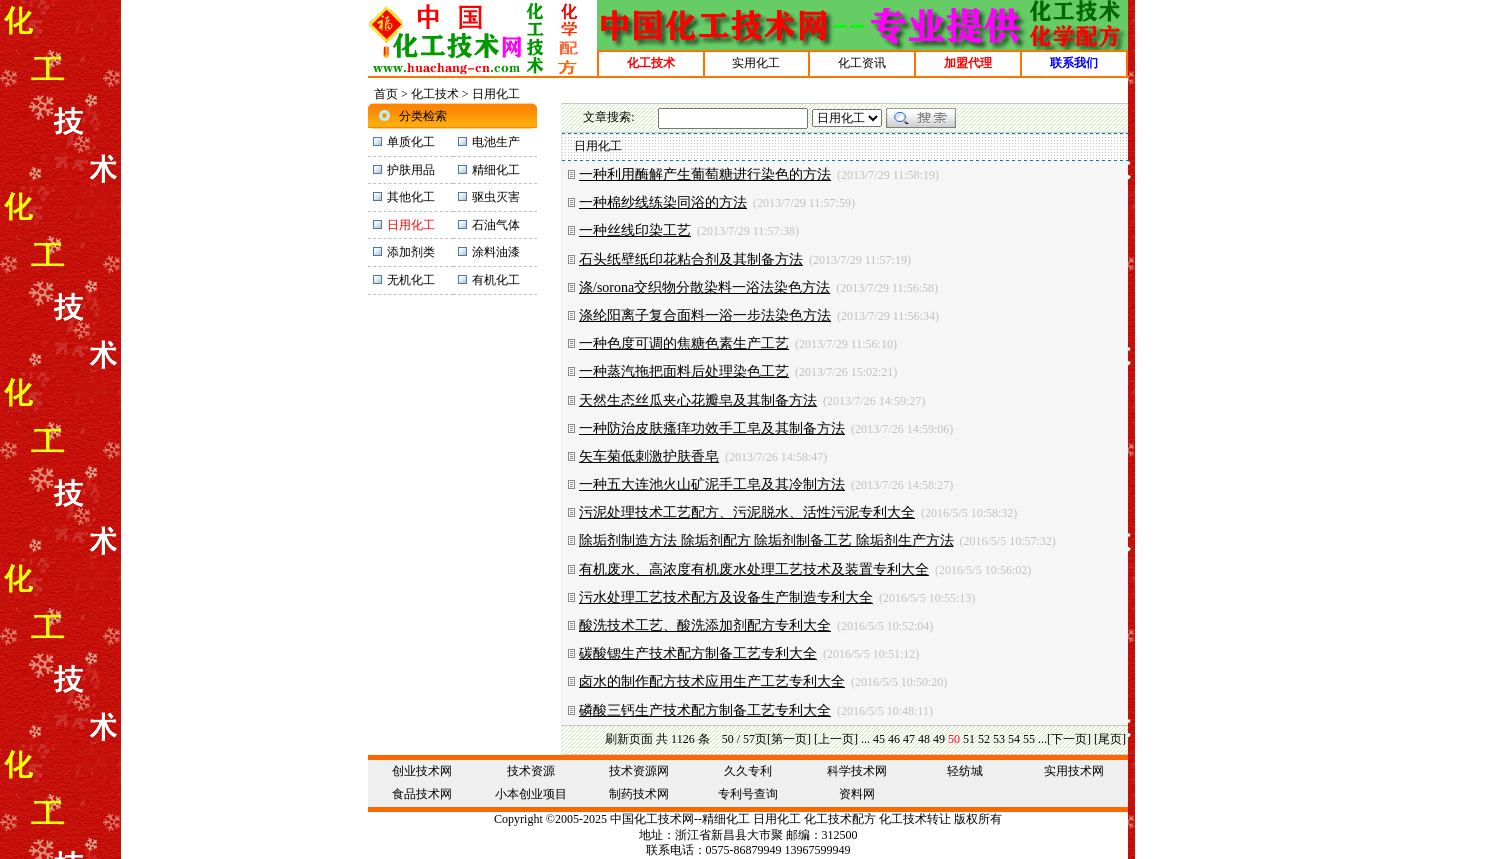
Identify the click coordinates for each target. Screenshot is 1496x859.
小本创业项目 (531, 794)
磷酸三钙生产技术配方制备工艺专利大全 (705, 710)
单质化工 (411, 142)
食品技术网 (422, 794)
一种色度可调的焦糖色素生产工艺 (684, 343)
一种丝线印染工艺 (635, 230)
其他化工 (411, 197)
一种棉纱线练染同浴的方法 (663, 202)
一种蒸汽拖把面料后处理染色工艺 (684, 371)
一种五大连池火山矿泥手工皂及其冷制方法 (712, 484)
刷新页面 (629, 739)
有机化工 (496, 280)
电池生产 (496, 142)
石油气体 (496, 225)
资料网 (857, 794)
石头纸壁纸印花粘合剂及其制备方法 (691, 259)
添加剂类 (411, 252)
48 (924, 739)
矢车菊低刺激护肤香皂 (649, 456)
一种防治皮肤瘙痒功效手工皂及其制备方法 (712, 428)
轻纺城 (965, 771)
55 (1029, 739)
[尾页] (1110, 739)
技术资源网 (639, 771)
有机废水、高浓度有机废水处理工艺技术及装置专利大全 (754, 569)
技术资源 (531, 771)
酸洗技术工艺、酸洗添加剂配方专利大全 (705, 625)
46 (894, 739)
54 (1014, 739)
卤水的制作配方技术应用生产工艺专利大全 (712, 681)
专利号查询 (748, 794)
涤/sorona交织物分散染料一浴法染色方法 (704, 287)
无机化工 (411, 280)
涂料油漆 (496, 252)
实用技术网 (1074, 771)
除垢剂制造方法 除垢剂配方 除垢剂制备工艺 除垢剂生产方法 (766, 540)
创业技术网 (422, 771)
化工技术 (435, 94)
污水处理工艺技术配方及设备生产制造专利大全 (726, 597)
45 (879, 739)
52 (984, 739)
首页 (386, 94)
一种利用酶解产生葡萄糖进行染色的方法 (705, 174)
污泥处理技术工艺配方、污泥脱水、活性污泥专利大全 (747, 512)
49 (939, 739)
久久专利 (748, 771)
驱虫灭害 (496, 197)
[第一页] (789, 739)
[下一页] (1069, 739)
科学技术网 (857, 771)
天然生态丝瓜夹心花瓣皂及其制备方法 (698, 400)
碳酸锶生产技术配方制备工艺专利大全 (698, 653)
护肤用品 (411, 170)
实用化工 (756, 63)
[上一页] (836, 739)
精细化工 (496, 170)
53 (999, 739)
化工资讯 (862, 63)
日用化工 (777, 819)
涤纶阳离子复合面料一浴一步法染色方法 (705, 315)
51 (969, 739)
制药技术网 (639, 794)
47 (909, 739)
